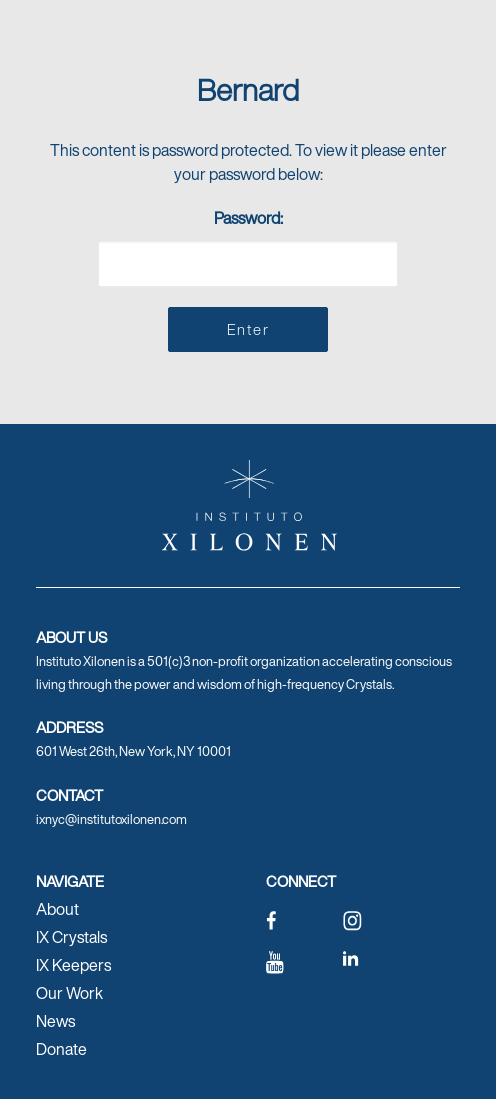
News (55, 1021)
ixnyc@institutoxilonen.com (111, 819)
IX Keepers (73, 965)
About (57, 909)
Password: (248, 246)
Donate (61, 1049)
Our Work (69, 993)
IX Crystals (71, 937)
